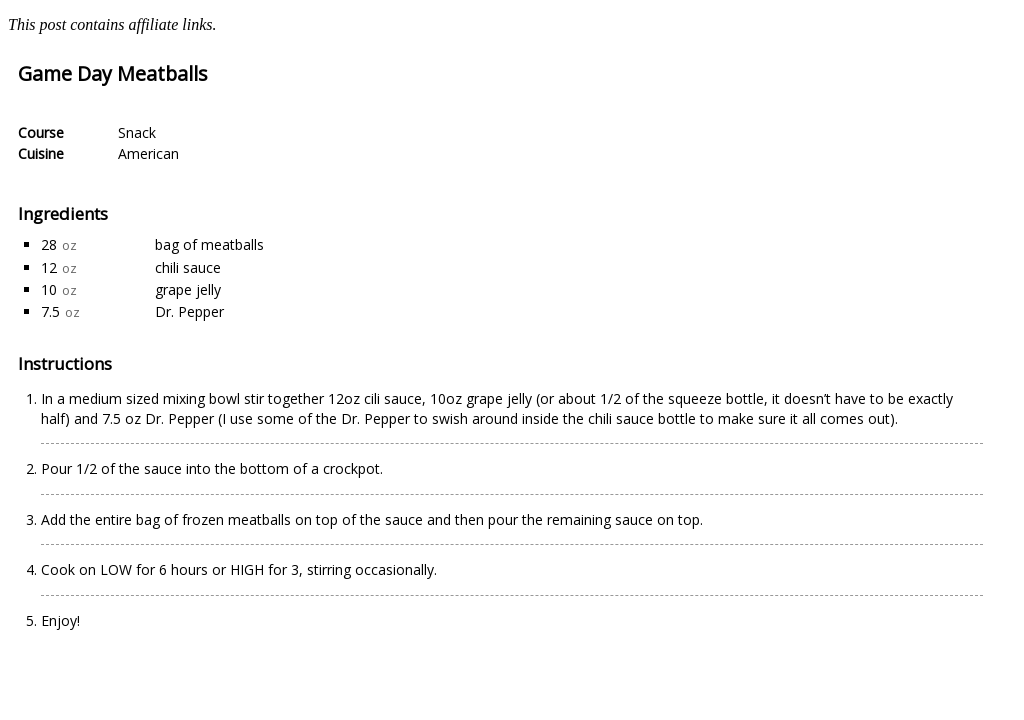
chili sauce (188, 267)
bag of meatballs (209, 244)
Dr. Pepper (189, 311)
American (148, 153)
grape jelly (188, 289)
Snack (137, 132)
